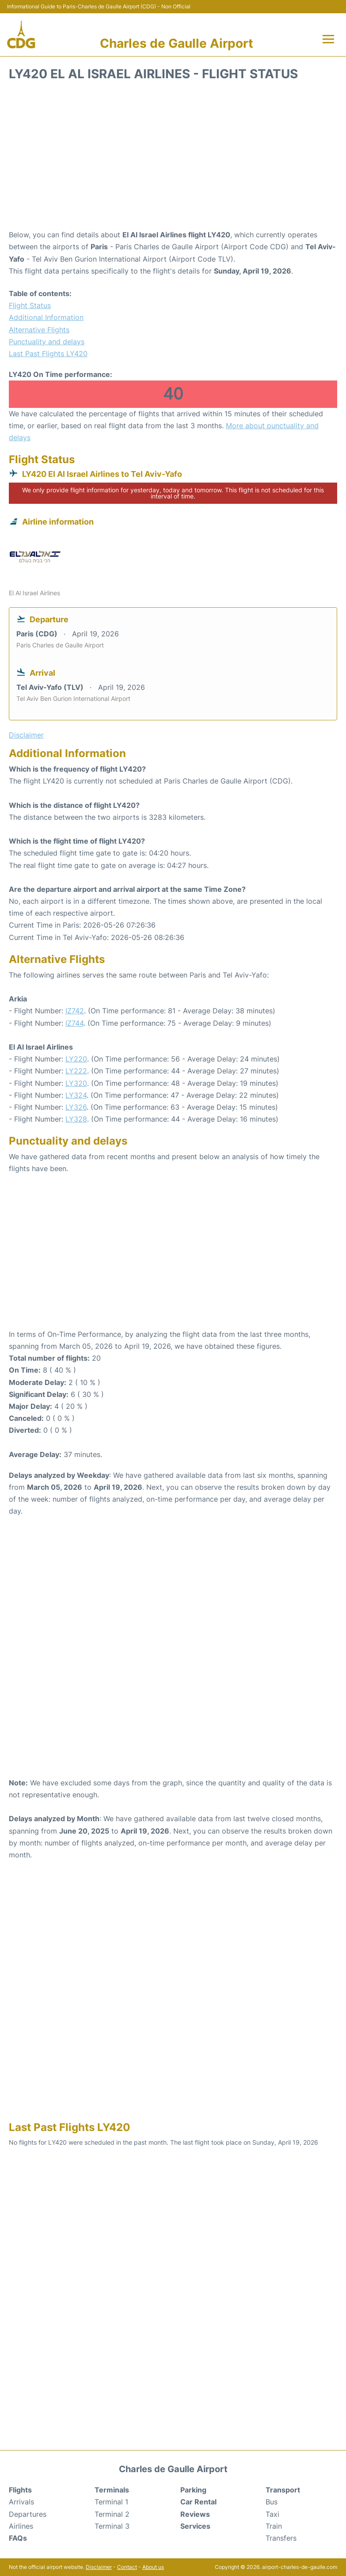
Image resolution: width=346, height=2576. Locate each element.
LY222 (76, 1070)
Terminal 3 (112, 2526)
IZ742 (74, 1010)
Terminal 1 (111, 2501)
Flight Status (30, 305)
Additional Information (46, 317)
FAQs (18, 2538)
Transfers (281, 2538)
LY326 (76, 1107)
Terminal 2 (112, 2514)
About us (153, 2567)
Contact (127, 2567)
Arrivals (21, 2501)
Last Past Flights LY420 (48, 353)
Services (195, 2526)
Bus (272, 2501)
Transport (283, 2489)
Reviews (195, 2514)
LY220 (76, 1058)
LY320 (76, 1083)
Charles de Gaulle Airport (176, 43)
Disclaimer (99, 2567)
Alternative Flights (39, 329)
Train (274, 2526)
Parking (193, 2489)
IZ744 (74, 1023)
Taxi (272, 2514)
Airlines (21, 2526)
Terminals (112, 2489)
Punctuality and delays (46, 341)
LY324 (76, 1095)
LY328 (76, 1119)
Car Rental (198, 2501)
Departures (27, 2514)
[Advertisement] (173, 158)
